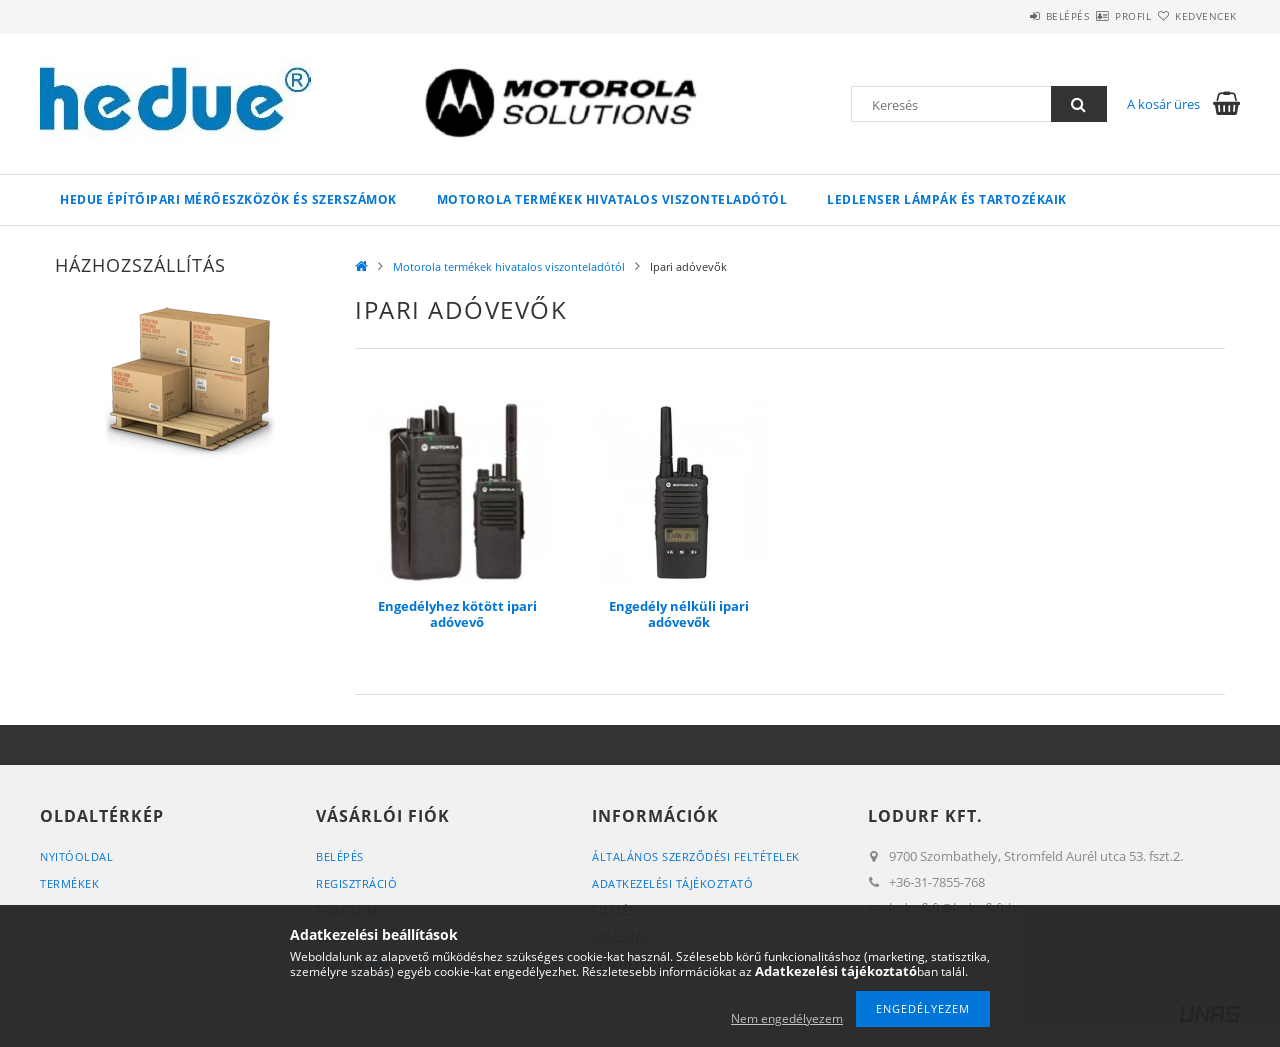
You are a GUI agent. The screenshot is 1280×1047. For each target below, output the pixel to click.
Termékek (69, 883)
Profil (1098, 16)
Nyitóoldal (76, 856)
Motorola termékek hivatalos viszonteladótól (612, 199)
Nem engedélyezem (787, 1018)
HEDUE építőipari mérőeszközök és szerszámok (228, 199)
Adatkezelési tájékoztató (672, 883)
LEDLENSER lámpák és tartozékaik (947, 199)
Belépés (1009, 16)
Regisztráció (356, 883)
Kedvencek (1195, 16)
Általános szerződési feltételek (696, 856)
